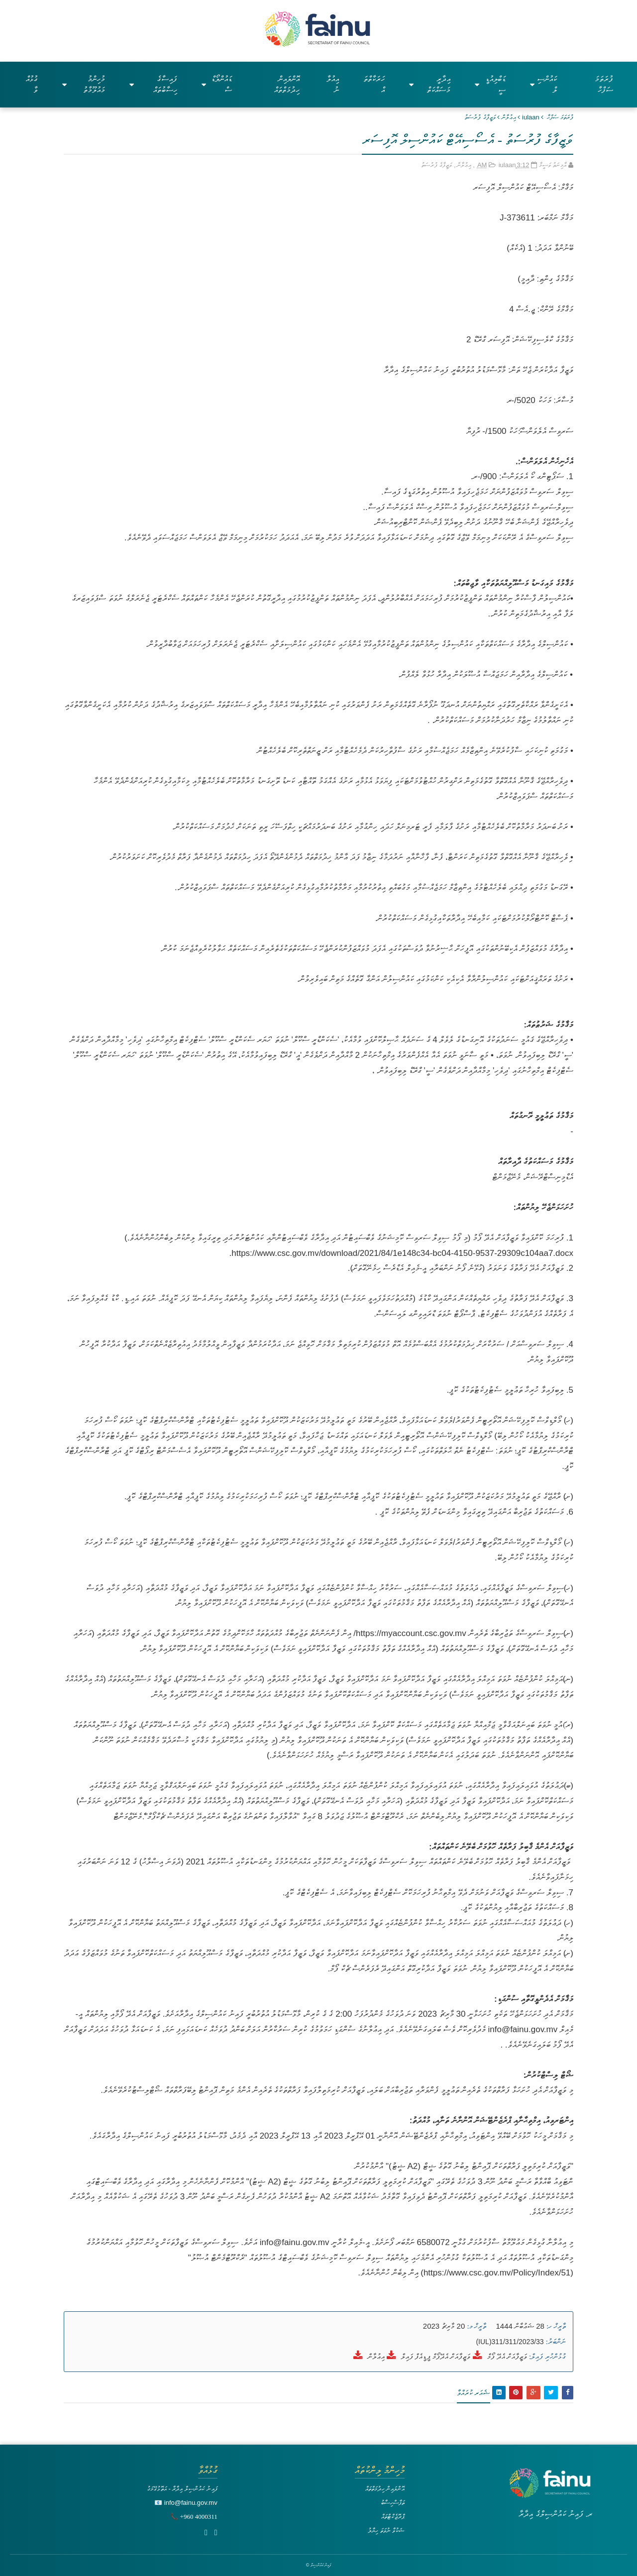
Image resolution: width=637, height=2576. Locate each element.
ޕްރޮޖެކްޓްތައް (393, 2516)
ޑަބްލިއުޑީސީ (490, 84)
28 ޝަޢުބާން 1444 (519, 2326)
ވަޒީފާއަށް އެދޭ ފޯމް (507, 2356)
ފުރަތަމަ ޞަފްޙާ (560, 117)
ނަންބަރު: (556, 2342)
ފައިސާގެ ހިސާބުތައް (153, 84)
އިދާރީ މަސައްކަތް (429, 84)
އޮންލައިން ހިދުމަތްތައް (287, 84)
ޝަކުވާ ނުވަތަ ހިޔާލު (386, 2530)
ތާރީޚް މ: (476, 2326)
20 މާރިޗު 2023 (444, 2326)
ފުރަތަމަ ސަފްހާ (604, 84)
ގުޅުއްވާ (32, 84)
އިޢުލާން (509, 117)
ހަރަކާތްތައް (374, 84)
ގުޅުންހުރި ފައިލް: (547, 2357)
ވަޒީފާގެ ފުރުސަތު (480, 117)
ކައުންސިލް (543, 84)
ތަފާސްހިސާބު (393, 2502)
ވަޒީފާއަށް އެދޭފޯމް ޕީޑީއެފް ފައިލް (436, 2356)
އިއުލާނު (332, 84)
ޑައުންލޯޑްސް (217, 84)
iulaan (530, 117)
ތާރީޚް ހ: (556, 2326)
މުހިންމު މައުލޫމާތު (84, 84)
